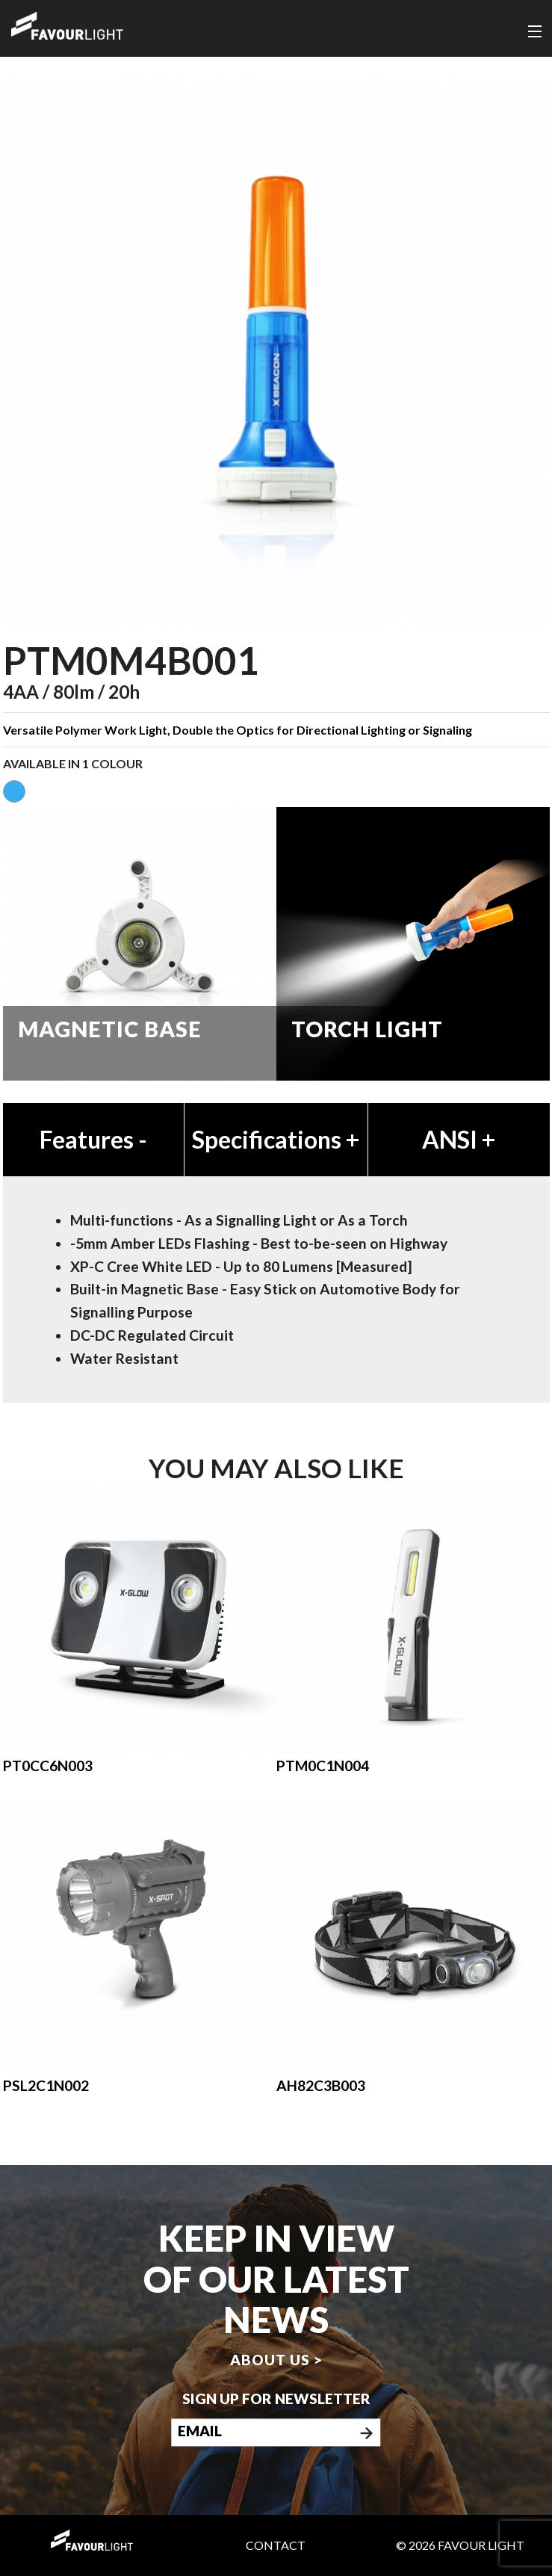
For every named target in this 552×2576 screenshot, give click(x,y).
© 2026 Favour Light (460, 2545)
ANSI (458, 1139)
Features (93, 1139)
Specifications (275, 1139)
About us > (276, 2360)
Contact (276, 2545)
